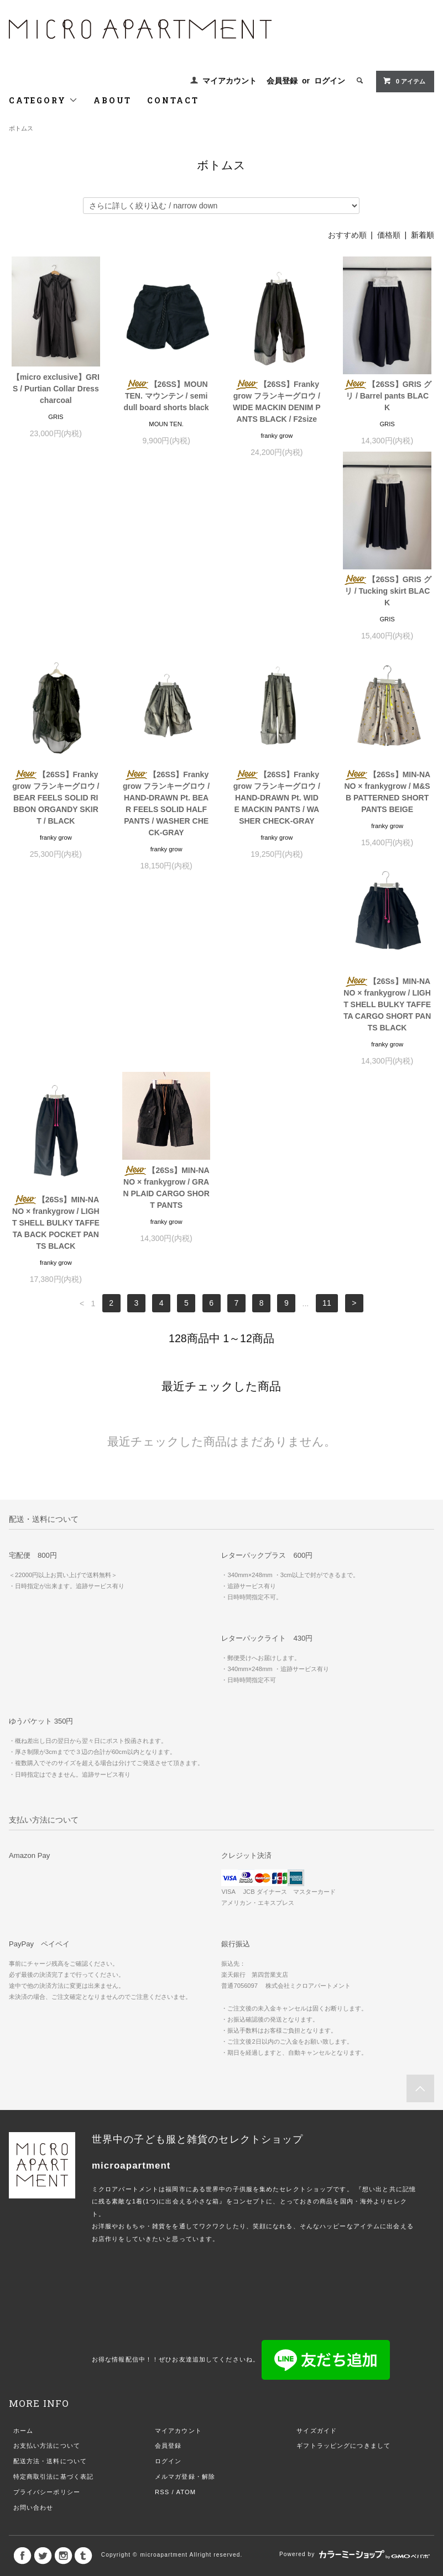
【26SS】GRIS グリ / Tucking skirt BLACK (56, 603)
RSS (162, 2113)
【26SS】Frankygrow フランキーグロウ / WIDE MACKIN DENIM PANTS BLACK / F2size (277, 401)
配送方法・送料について (50, 2082)
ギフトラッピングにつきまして (343, 2067)
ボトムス (21, 128)
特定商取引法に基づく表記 (53, 2098)
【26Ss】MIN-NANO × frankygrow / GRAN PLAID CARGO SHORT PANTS (387, 809)
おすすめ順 (347, 235)
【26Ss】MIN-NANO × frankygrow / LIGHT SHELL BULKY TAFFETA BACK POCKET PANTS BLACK (276, 844)
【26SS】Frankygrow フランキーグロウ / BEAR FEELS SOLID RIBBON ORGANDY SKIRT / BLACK (166, 614)
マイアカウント (229, 80)
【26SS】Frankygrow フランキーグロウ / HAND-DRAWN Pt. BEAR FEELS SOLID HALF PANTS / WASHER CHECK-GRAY (276, 620)
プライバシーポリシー (46, 2113)
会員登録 (282, 80)
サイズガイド (316, 2052)
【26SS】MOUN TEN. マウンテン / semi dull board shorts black (166, 396)
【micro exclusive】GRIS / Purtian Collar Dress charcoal (56, 389)
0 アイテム (404, 80)
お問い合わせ (33, 2128)
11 (326, 924)
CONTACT (173, 100)
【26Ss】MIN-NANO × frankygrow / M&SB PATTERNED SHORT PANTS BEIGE (56, 838)
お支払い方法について (46, 2067)
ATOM (186, 2113)
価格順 (388, 235)
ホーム (23, 2052)
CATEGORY (43, 100)
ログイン (329, 80)
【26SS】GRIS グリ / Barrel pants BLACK (387, 396)
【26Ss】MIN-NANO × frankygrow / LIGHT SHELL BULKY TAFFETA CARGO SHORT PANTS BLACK (166, 844)
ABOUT (112, 100)
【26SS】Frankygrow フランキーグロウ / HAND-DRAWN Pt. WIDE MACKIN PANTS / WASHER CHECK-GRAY (387, 614)
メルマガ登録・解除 (185, 2098)
